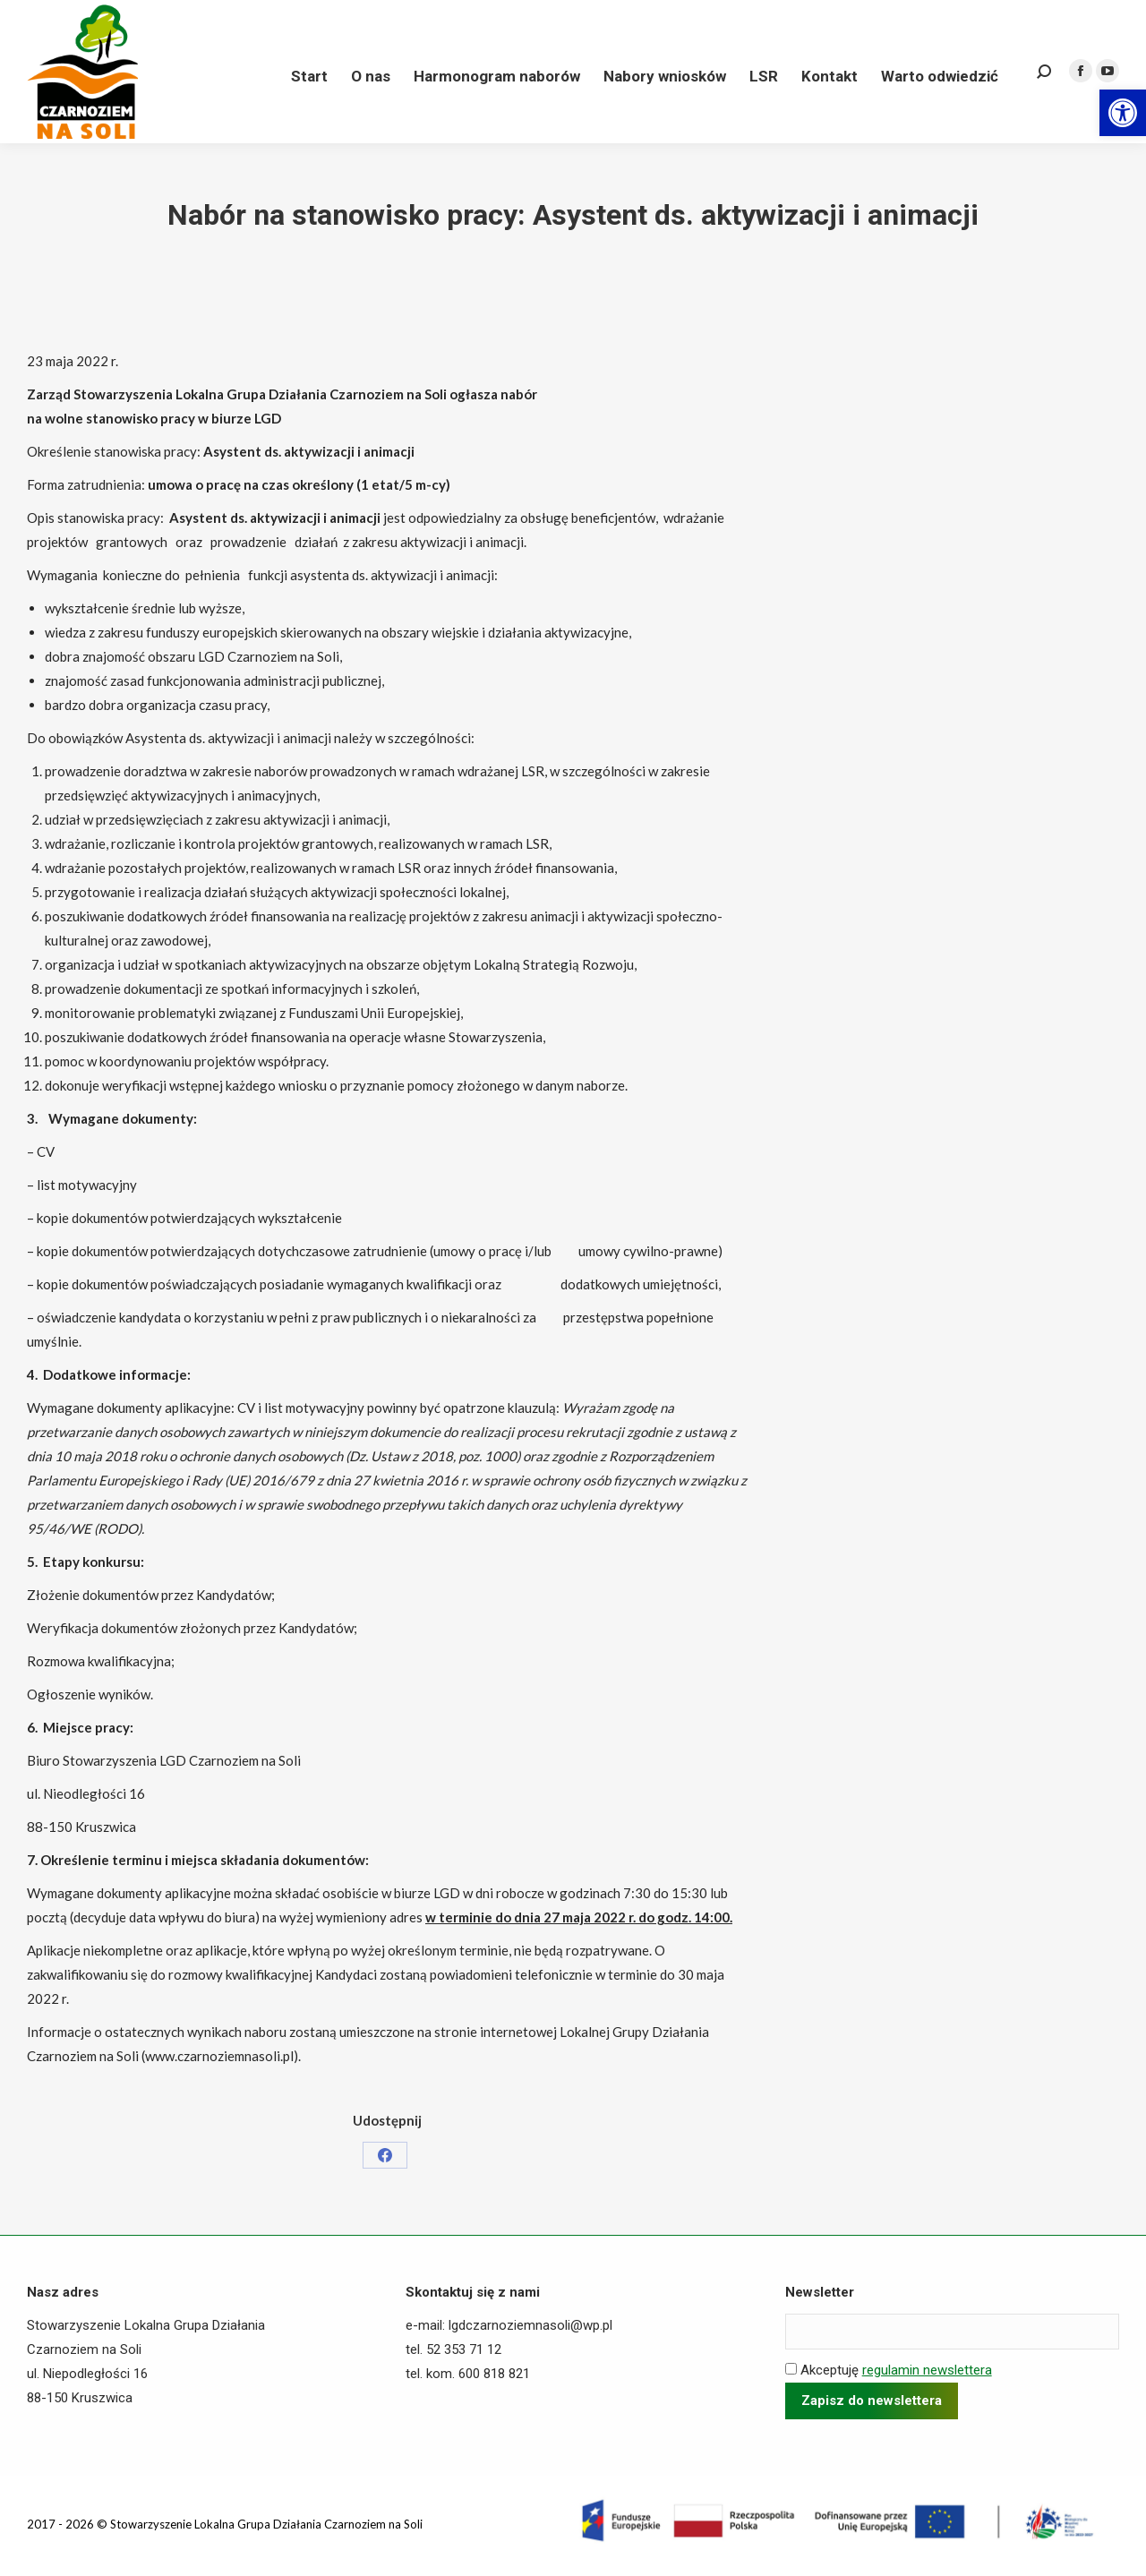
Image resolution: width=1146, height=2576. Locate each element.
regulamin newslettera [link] (927, 2370)
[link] (1122, 113)
